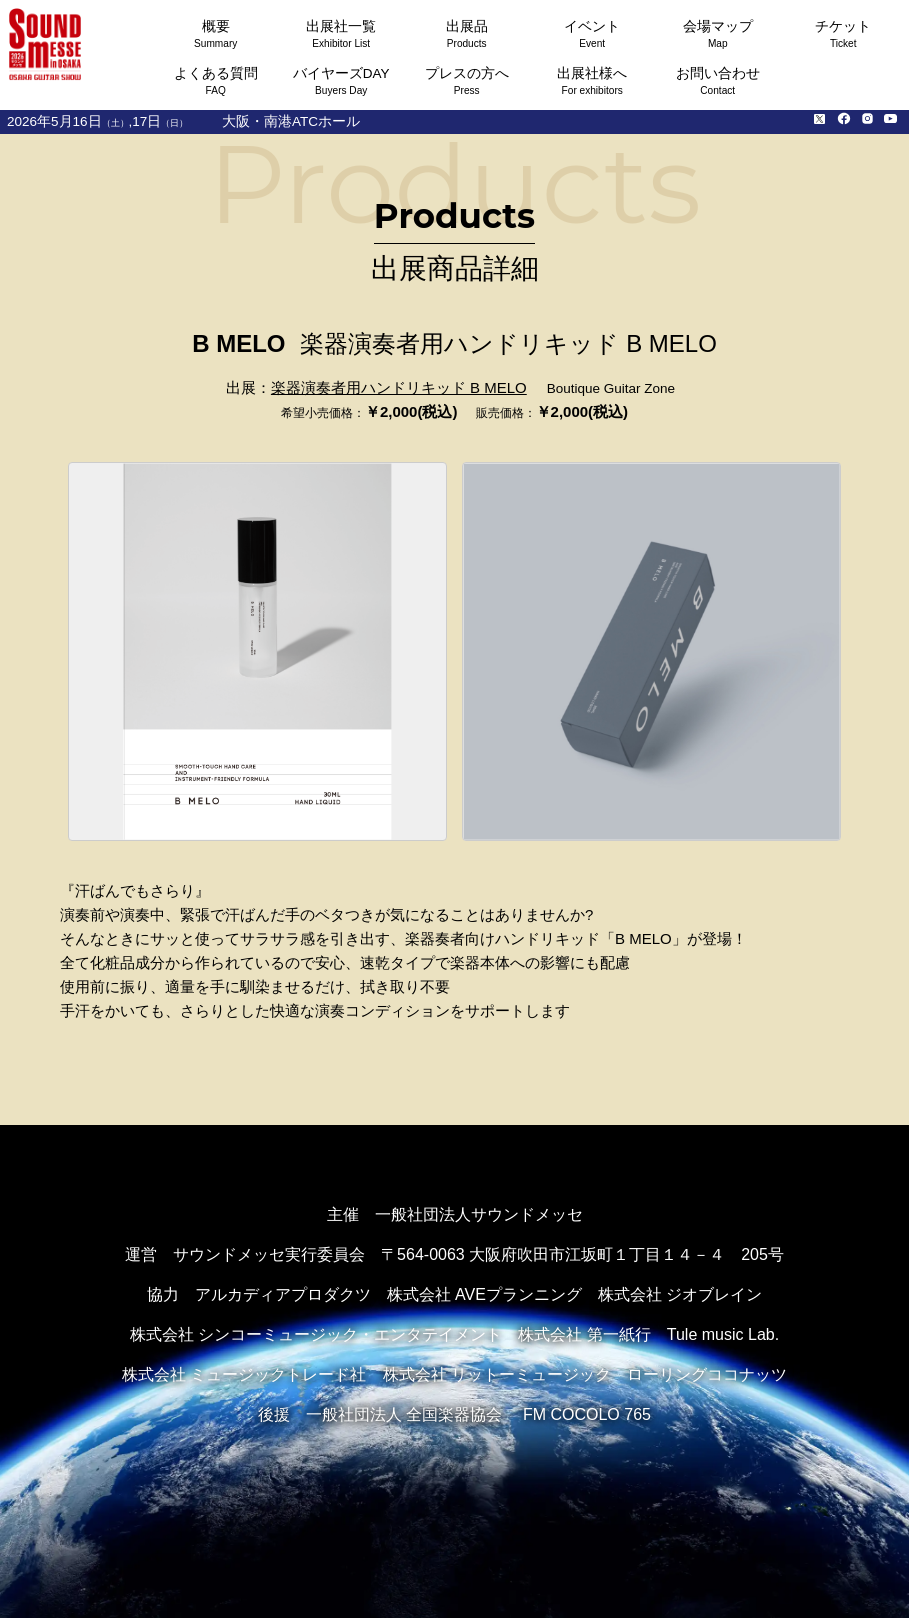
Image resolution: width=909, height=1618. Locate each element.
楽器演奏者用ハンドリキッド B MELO (399, 387)
